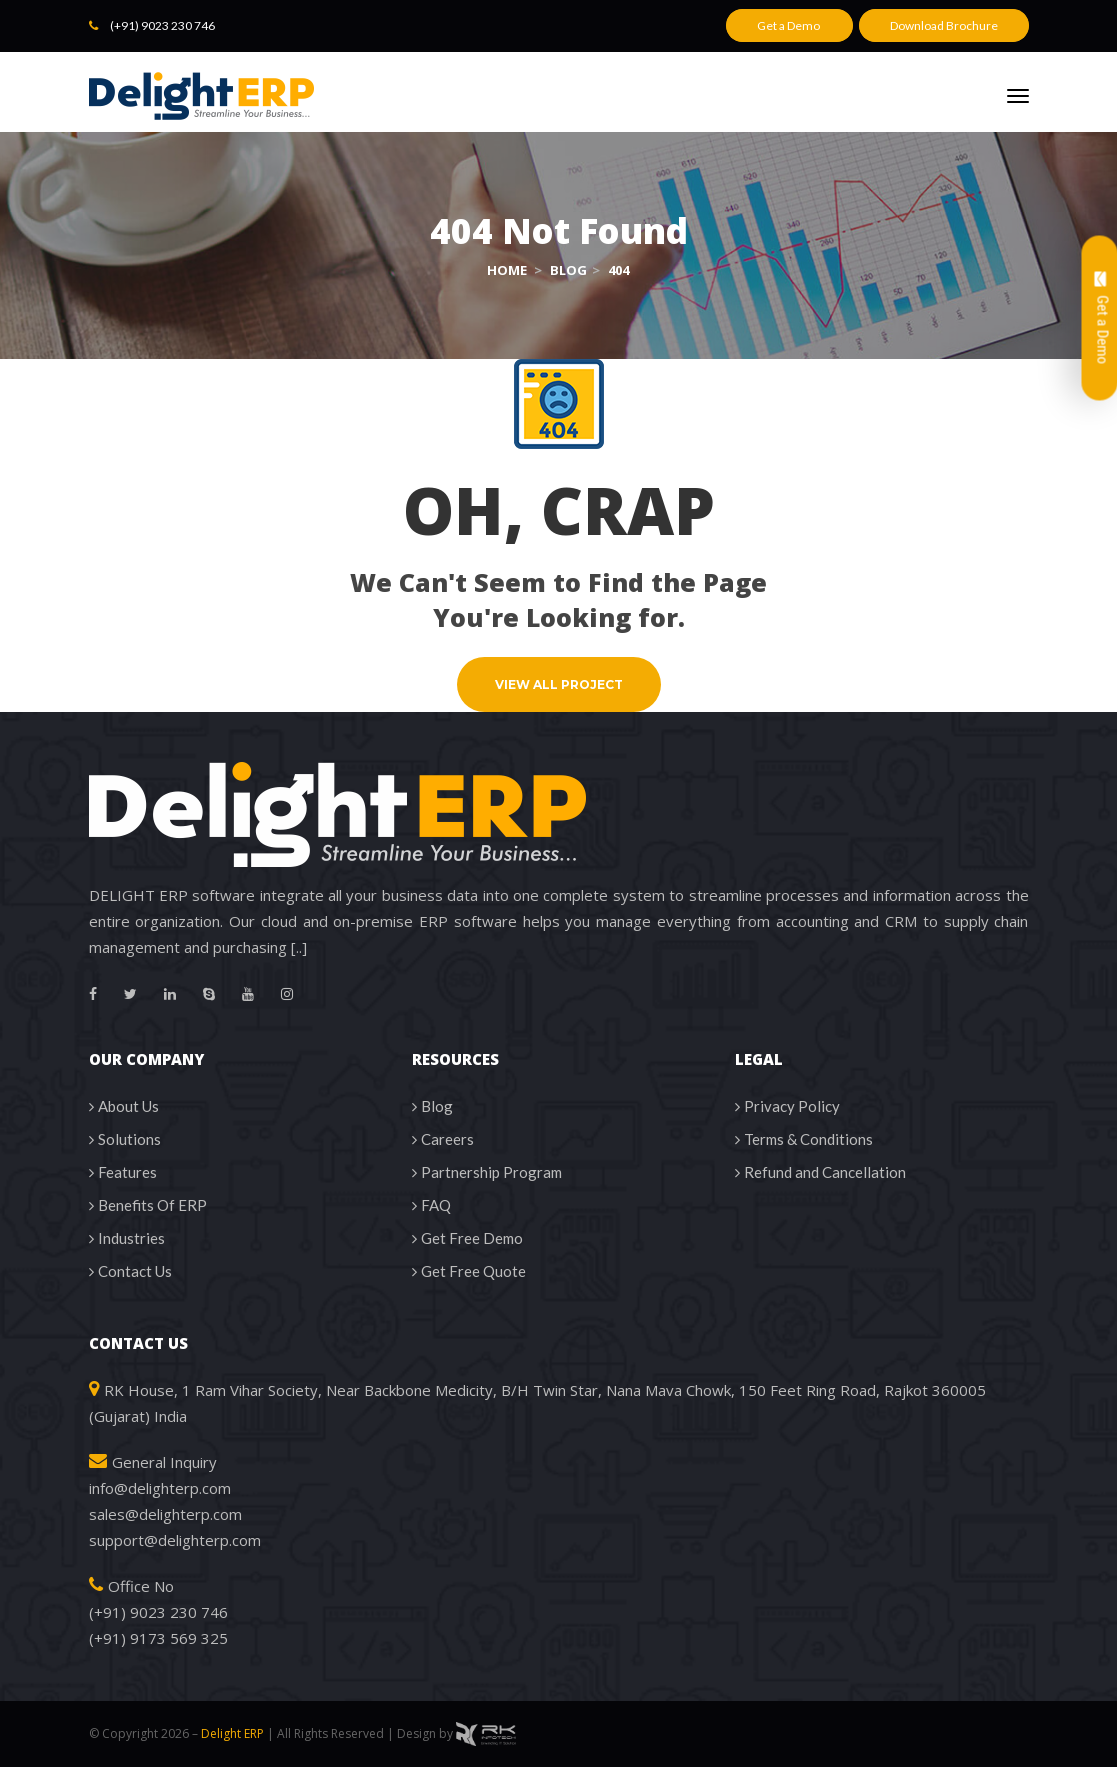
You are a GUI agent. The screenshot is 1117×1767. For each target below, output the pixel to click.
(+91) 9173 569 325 (158, 1638)
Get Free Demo (472, 1238)
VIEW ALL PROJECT (559, 684)
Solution (129, 1139)
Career (447, 1139)
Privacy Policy (792, 1106)
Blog (437, 1106)
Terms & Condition (808, 1139)
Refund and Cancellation (825, 1172)
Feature (127, 1172)
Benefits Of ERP (152, 1205)
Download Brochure (944, 25)
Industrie (131, 1238)
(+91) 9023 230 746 (162, 25)
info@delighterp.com (160, 1488)
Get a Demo (789, 25)
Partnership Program (491, 1172)
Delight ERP (232, 1733)
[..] (299, 947)
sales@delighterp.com (165, 1514)
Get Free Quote (473, 1271)
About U (128, 1106)
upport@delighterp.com (175, 1540)
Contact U (135, 1271)
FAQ (436, 1205)
